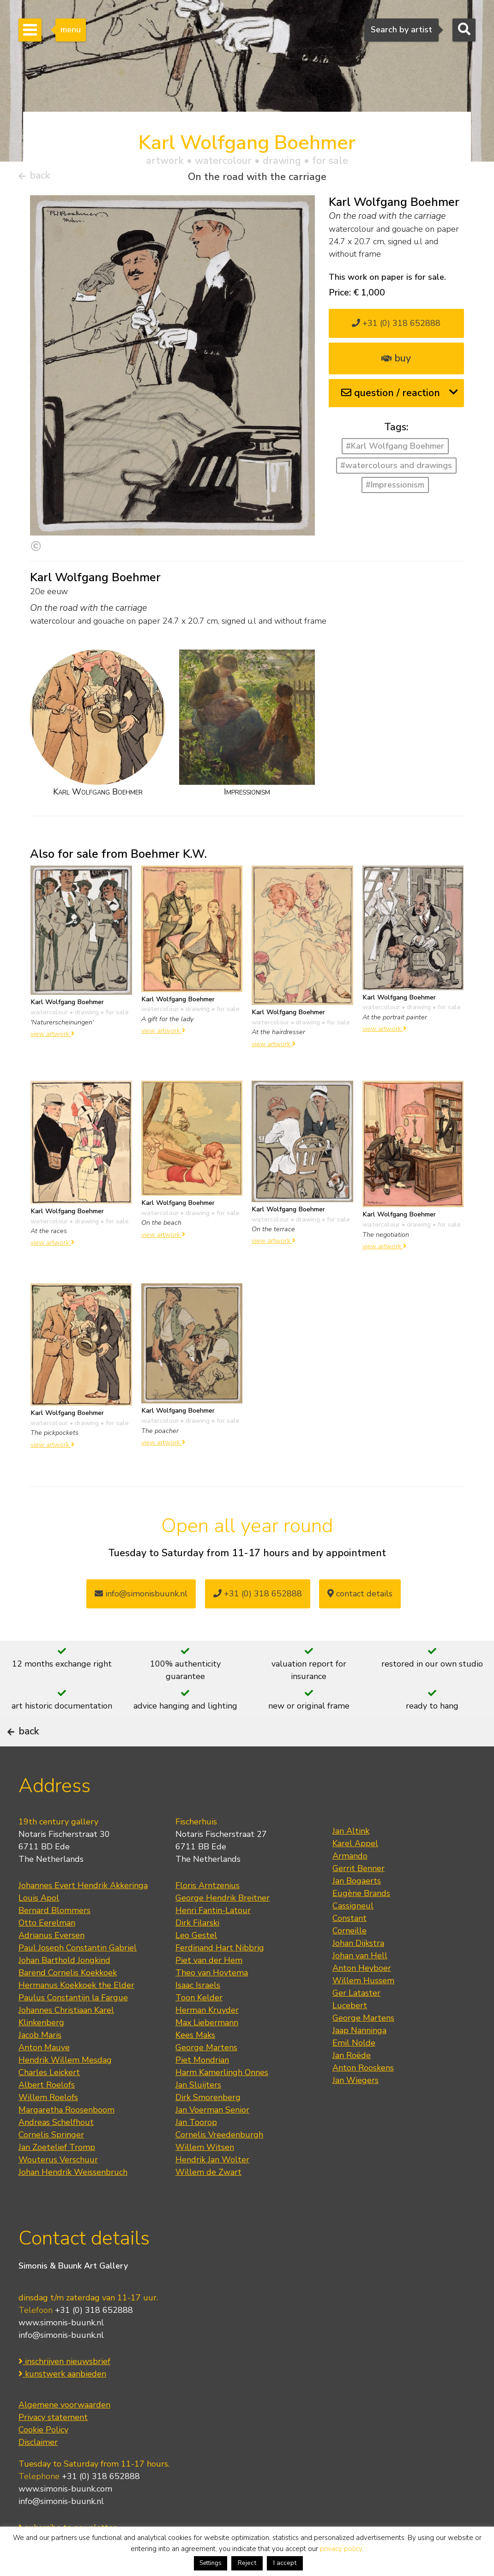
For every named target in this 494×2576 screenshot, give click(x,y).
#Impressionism (395, 488)
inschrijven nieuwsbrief (64, 2391)
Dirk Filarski (197, 1953)
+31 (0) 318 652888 (396, 327)
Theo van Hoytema (211, 2003)
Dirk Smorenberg (208, 2127)
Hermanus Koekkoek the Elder (76, 2015)
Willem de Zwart (208, 2202)
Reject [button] (247, 2562)
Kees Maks (195, 2065)
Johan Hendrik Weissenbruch (72, 2202)
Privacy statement (53, 2447)
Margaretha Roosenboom (66, 2140)
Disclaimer (38, 2472)
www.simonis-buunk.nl (61, 2352)
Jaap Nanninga (359, 2060)
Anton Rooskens (363, 2098)
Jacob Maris (39, 2065)
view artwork (52, 1037)
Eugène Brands (361, 1923)
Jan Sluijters (198, 2115)
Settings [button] (210, 2563)
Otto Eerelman (46, 1953)
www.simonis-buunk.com (65, 2518)
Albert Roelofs (46, 2115)
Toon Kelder (199, 2028)
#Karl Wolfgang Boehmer (395, 450)
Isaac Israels (197, 2015)
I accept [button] (284, 2562)
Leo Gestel (196, 1965)
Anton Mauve (44, 2077)
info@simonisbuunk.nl (141, 1597)
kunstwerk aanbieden (62, 2403)
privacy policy (341, 2548)
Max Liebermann (206, 2052)
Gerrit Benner (358, 1898)
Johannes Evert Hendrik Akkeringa (83, 1915)
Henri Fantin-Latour (213, 1940)
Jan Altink (350, 1861)
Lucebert (349, 2035)
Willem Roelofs (48, 2127)
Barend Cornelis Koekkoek (67, 2003)
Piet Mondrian (202, 2090)
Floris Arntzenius (207, 1915)
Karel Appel (355, 1873)
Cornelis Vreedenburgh (219, 2165)
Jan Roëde (351, 2085)
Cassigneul (353, 1936)
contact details (359, 1597)
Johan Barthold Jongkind (64, 1990)
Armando (349, 1886)
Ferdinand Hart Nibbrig (219, 1978)
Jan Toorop (196, 2152)
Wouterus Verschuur (58, 2190)
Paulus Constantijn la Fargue (73, 2028)
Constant (349, 1948)
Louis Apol (38, 1928)
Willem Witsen (204, 2177)
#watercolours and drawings (396, 469)
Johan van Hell (359, 1986)
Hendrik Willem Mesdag (65, 2090)
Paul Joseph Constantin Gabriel (77, 1978)
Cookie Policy (43, 2459)
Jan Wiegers (355, 2110)
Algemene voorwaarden (64, 2434)
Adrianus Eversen (51, 1965)
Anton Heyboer (361, 1998)
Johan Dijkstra (358, 1973)
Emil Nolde (353, 2073)
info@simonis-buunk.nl (61, 2365)
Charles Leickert (49, 2102)
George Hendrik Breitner (222, 1928)
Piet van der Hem (208, 1990)
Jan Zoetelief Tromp (56, 2177)
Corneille (349, 1961)
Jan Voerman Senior (212, 2140)
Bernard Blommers (54, 1940)
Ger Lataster (356, 2023)
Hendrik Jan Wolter (212, 2190)
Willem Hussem (363, 2010)
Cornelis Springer (51, 2165)
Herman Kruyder (207, 2040)
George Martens (206, 2077)
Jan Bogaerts (356, 1911)
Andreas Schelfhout (56, 2152)
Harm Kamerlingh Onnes (221, 2102)
